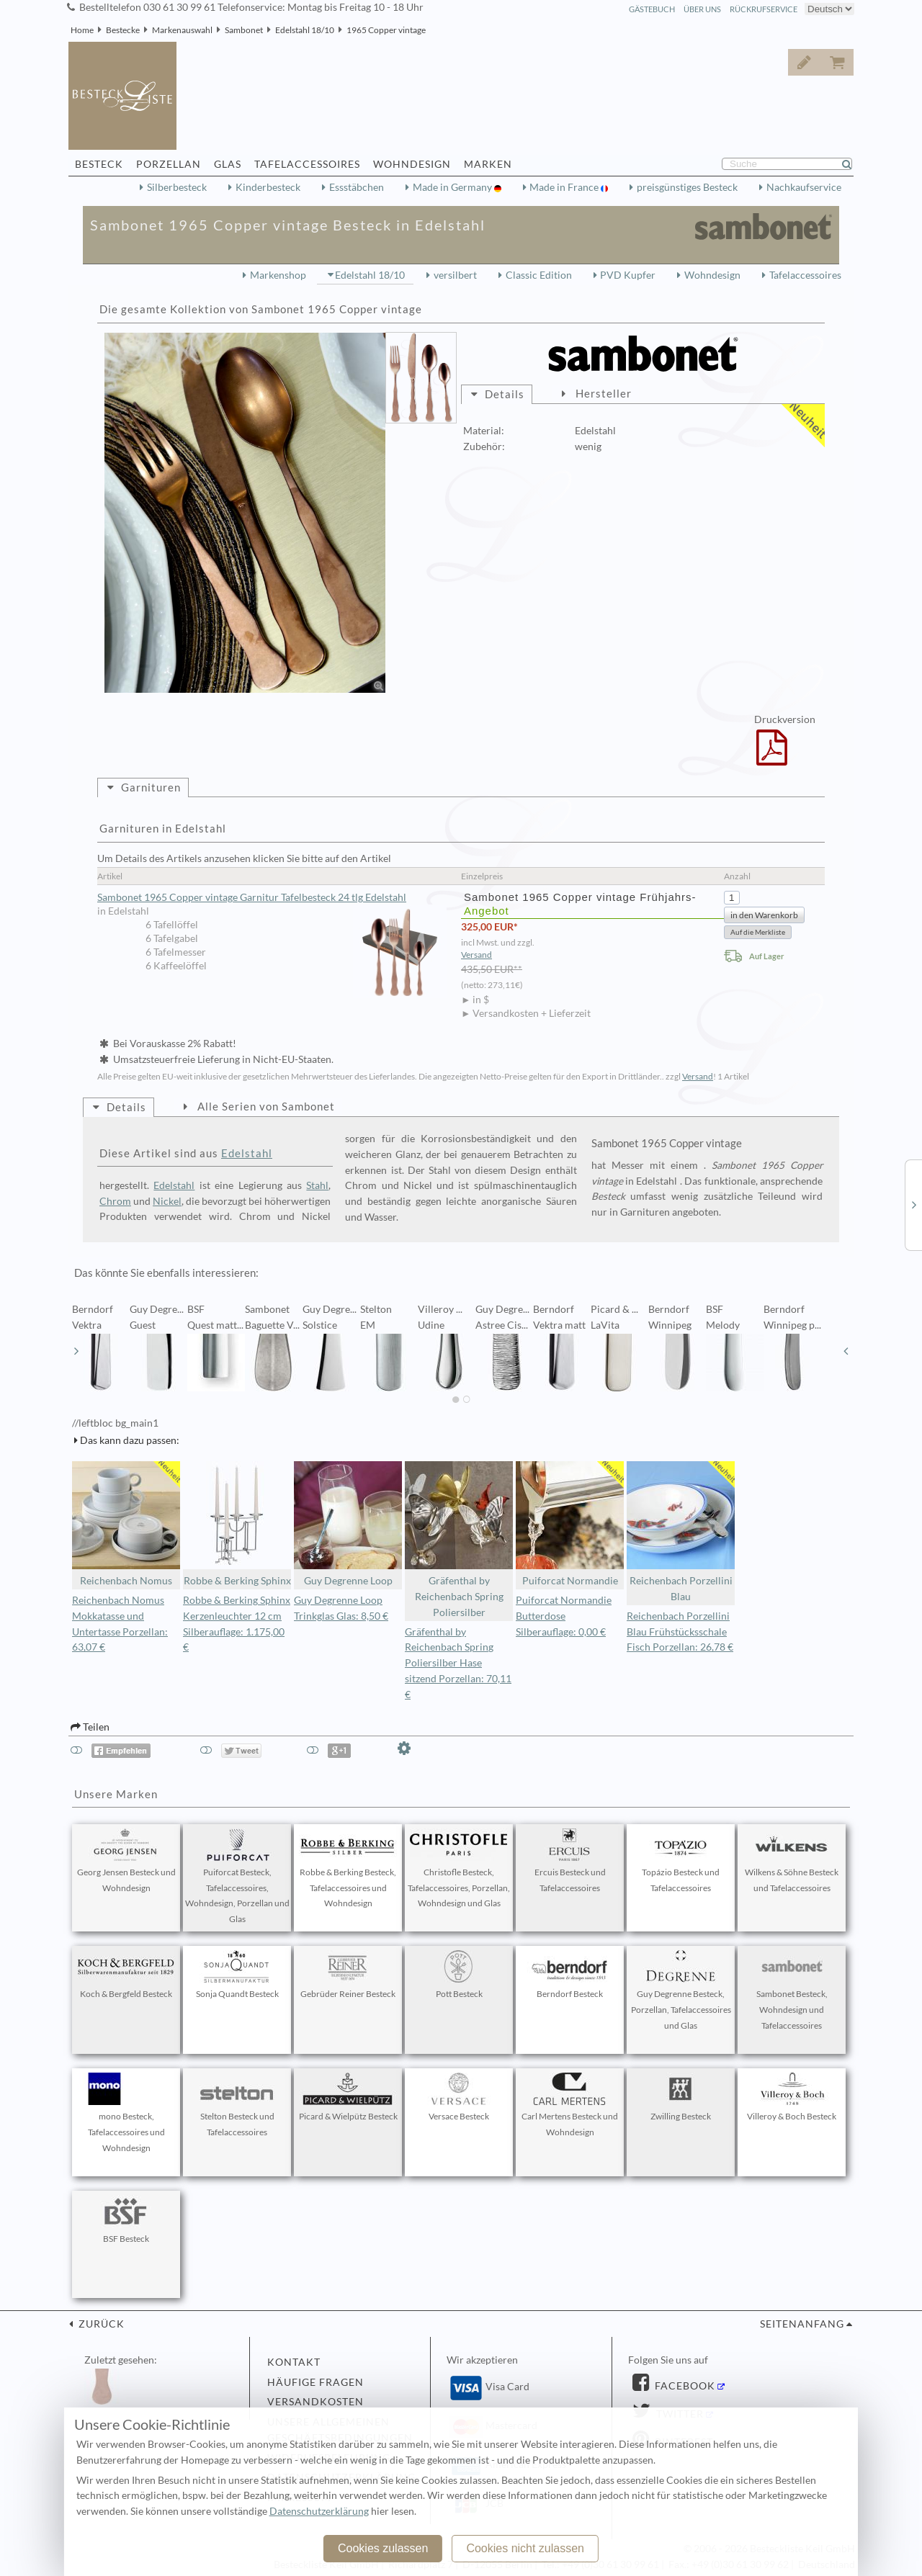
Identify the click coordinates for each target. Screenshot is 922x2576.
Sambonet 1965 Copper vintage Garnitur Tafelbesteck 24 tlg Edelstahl (272, 898)
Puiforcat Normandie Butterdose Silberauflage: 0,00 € (564, 1616)
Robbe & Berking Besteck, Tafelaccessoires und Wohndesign (348, 1868)
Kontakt (294, 2362)
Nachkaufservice (803, 187)
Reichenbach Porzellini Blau (681, 1532)
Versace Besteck (459, 2097)
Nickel (167, 1201)
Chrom (115, 1201)
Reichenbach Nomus (126, 1524)
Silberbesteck (177, 187)
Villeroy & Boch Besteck (792, 2097)
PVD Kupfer (627, 275)
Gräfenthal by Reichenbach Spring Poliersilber (459, 1539)
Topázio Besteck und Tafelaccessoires (681, 1860)
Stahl (317, 1185)
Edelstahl (246, 1152)
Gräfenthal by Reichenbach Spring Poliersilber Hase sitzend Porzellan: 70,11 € (458, 1663)
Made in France (565, 187)
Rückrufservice (763, 9)
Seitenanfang (802, 2324)
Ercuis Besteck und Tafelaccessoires (570, 1860)
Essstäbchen (356, 187)
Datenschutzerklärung (319, 2511)
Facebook (683, 2386)
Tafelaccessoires (805, 275)
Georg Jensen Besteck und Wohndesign (126, 1860)
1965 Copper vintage (386, 29)
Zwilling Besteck (681, 2097)
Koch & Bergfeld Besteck (126, 1974)
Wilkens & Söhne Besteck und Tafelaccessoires (792, 1860)
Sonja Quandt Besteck (237, 1974)
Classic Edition (539, 275)
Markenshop (278, 275)
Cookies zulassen (383, 2548)
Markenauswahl (182, 29)
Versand (476, 954)
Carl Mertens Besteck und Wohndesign (570, 2105)
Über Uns (702, 9)
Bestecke (123, 29)
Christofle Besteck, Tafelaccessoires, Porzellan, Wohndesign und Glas (459, 1868)
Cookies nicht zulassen (525, 2548)
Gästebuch (652, 9)
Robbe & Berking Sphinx (237, 1524)
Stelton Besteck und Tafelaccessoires (237, 2105)
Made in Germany (453, 187)
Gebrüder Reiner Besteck (348, 1974)
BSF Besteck (126, 2219)
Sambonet (244, 29)
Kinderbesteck (268, 187)
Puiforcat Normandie (570, 1524)
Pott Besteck (459, 1974)
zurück (100, 2324)
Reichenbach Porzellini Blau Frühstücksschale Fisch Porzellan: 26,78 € (680, 1631)
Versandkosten (315, 2401)
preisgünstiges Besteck (687, 187)
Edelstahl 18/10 (304, 29)
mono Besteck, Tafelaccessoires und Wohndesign (126, 2113)
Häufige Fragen (315, 2382)
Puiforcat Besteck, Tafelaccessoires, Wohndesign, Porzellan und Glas (237, 1876)
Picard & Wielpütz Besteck (348, 2097)
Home (82, 29)
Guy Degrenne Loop (348, 1524)
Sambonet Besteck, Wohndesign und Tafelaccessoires (792, 1990)
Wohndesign (712, 275)
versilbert (455, 275)
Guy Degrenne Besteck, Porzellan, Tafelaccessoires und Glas (681, 1990)
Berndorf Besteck (570, 1974)
